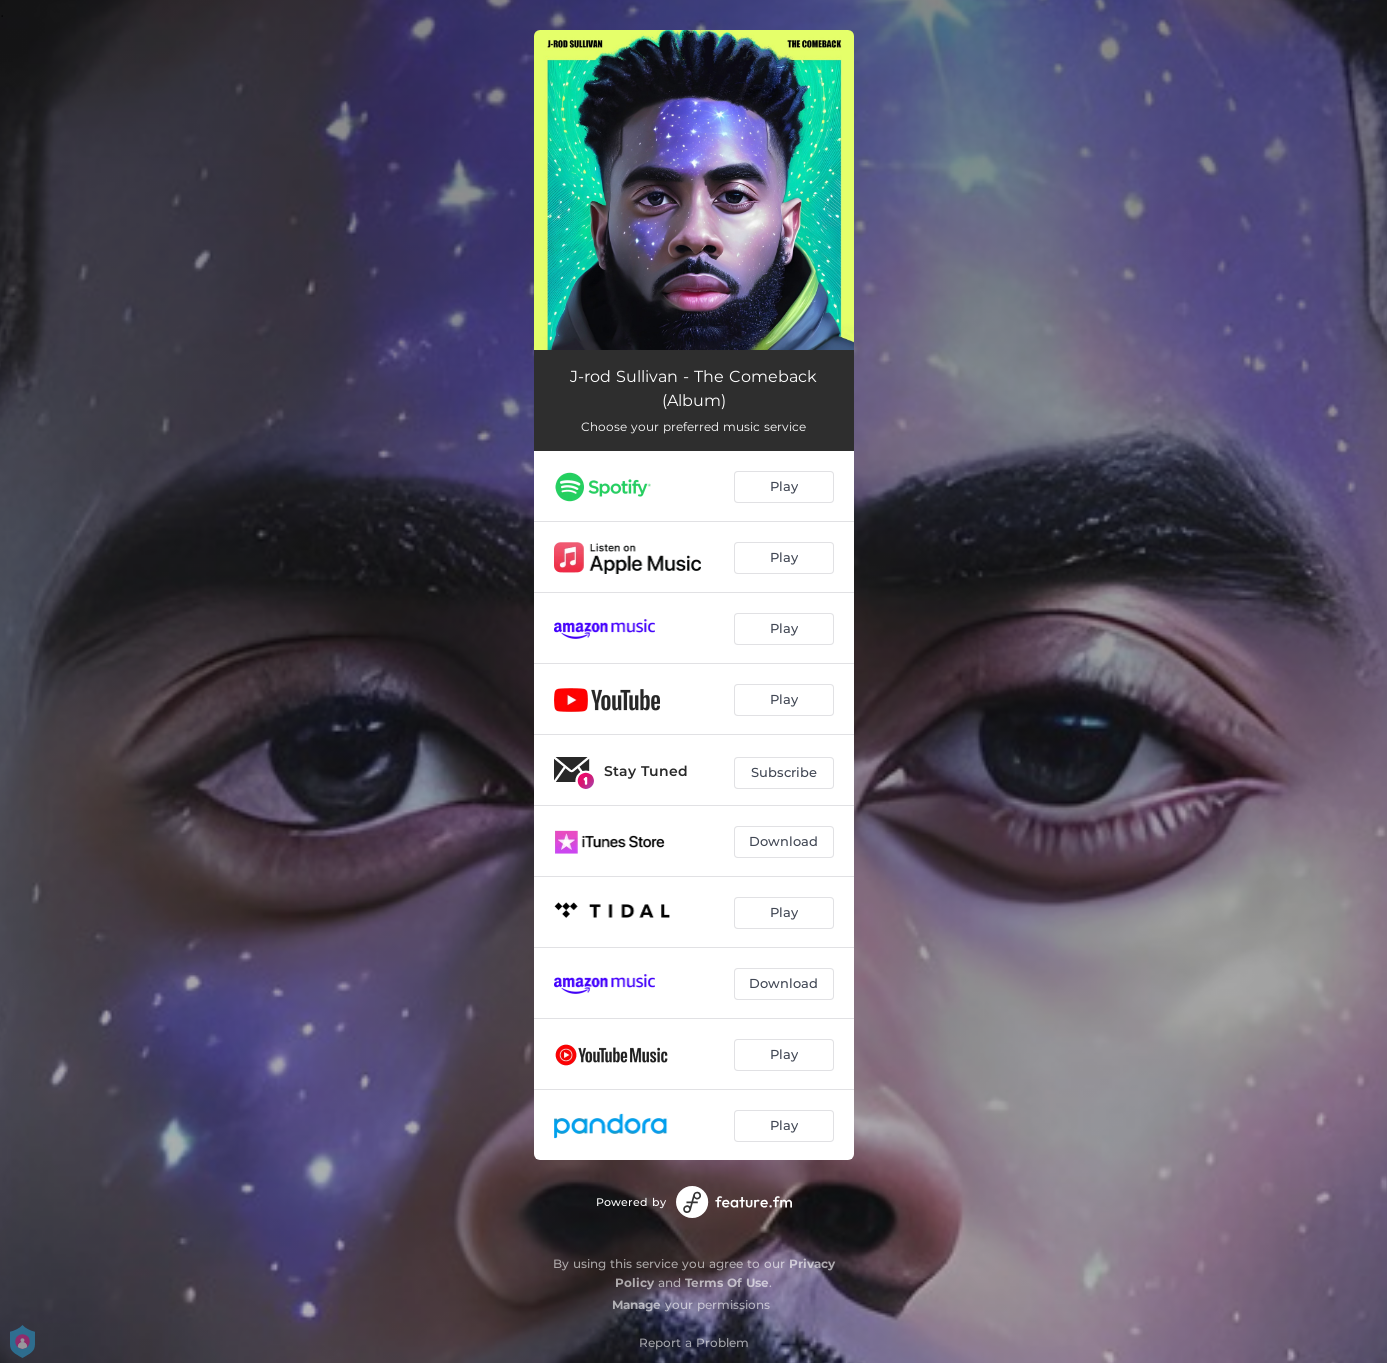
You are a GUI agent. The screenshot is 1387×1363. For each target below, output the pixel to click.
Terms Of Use (727, 1282)
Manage (636, 1304)
